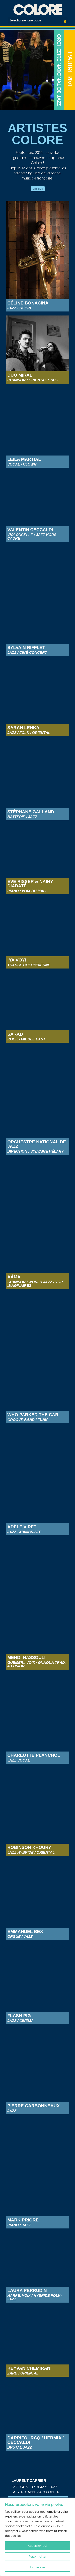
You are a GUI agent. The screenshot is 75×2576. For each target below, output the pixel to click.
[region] (37, 2537)
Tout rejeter (37, 2567)
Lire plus (38, 188)
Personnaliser (37, 2556)
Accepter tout (37, 2545)
